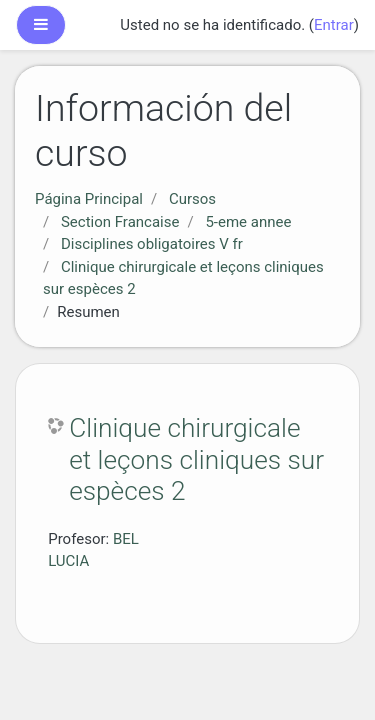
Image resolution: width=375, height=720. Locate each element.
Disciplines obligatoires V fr (152, 244)
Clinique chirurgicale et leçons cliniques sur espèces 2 (196, 459)
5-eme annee (248, 222)
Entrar (334, 25)
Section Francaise (120, 222)
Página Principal (89, 199)
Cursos (192, 199)
